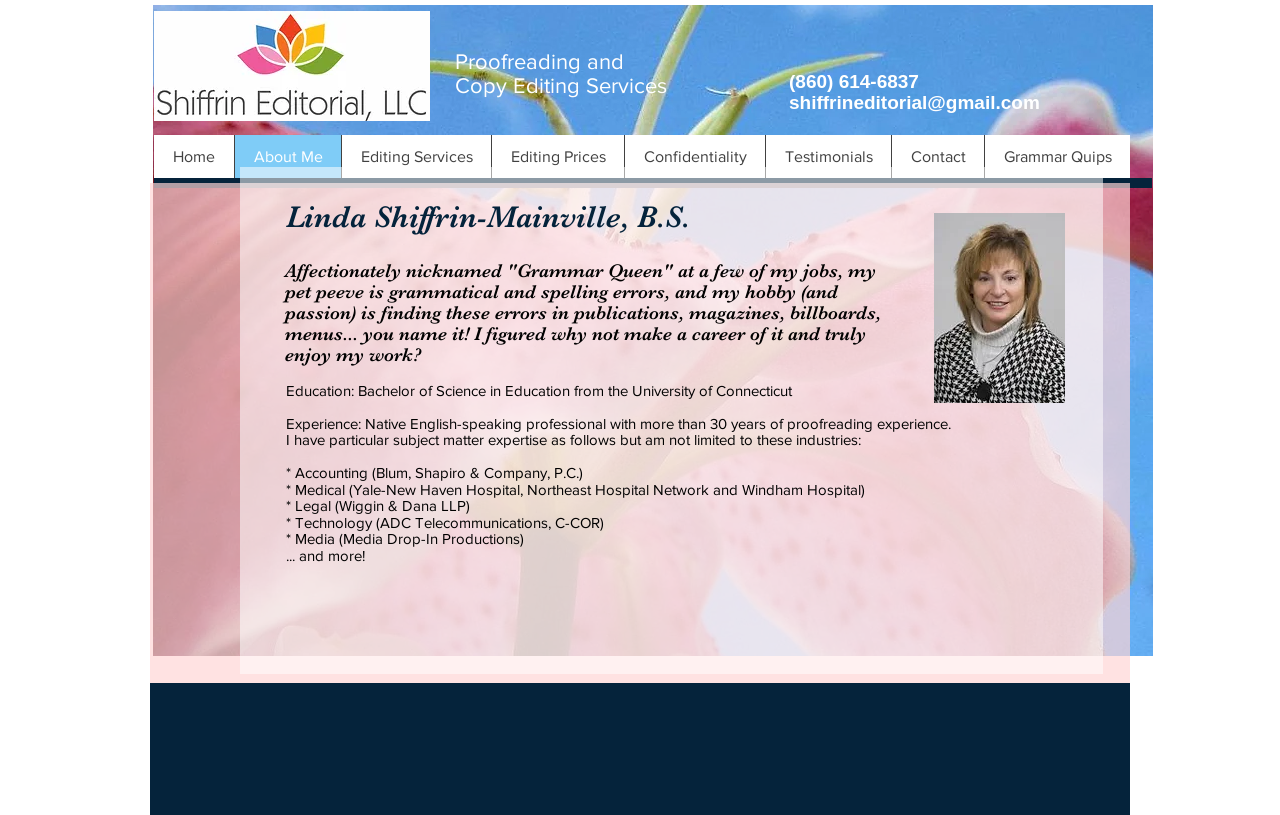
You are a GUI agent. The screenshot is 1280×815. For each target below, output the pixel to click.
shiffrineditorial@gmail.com (914, 102)
